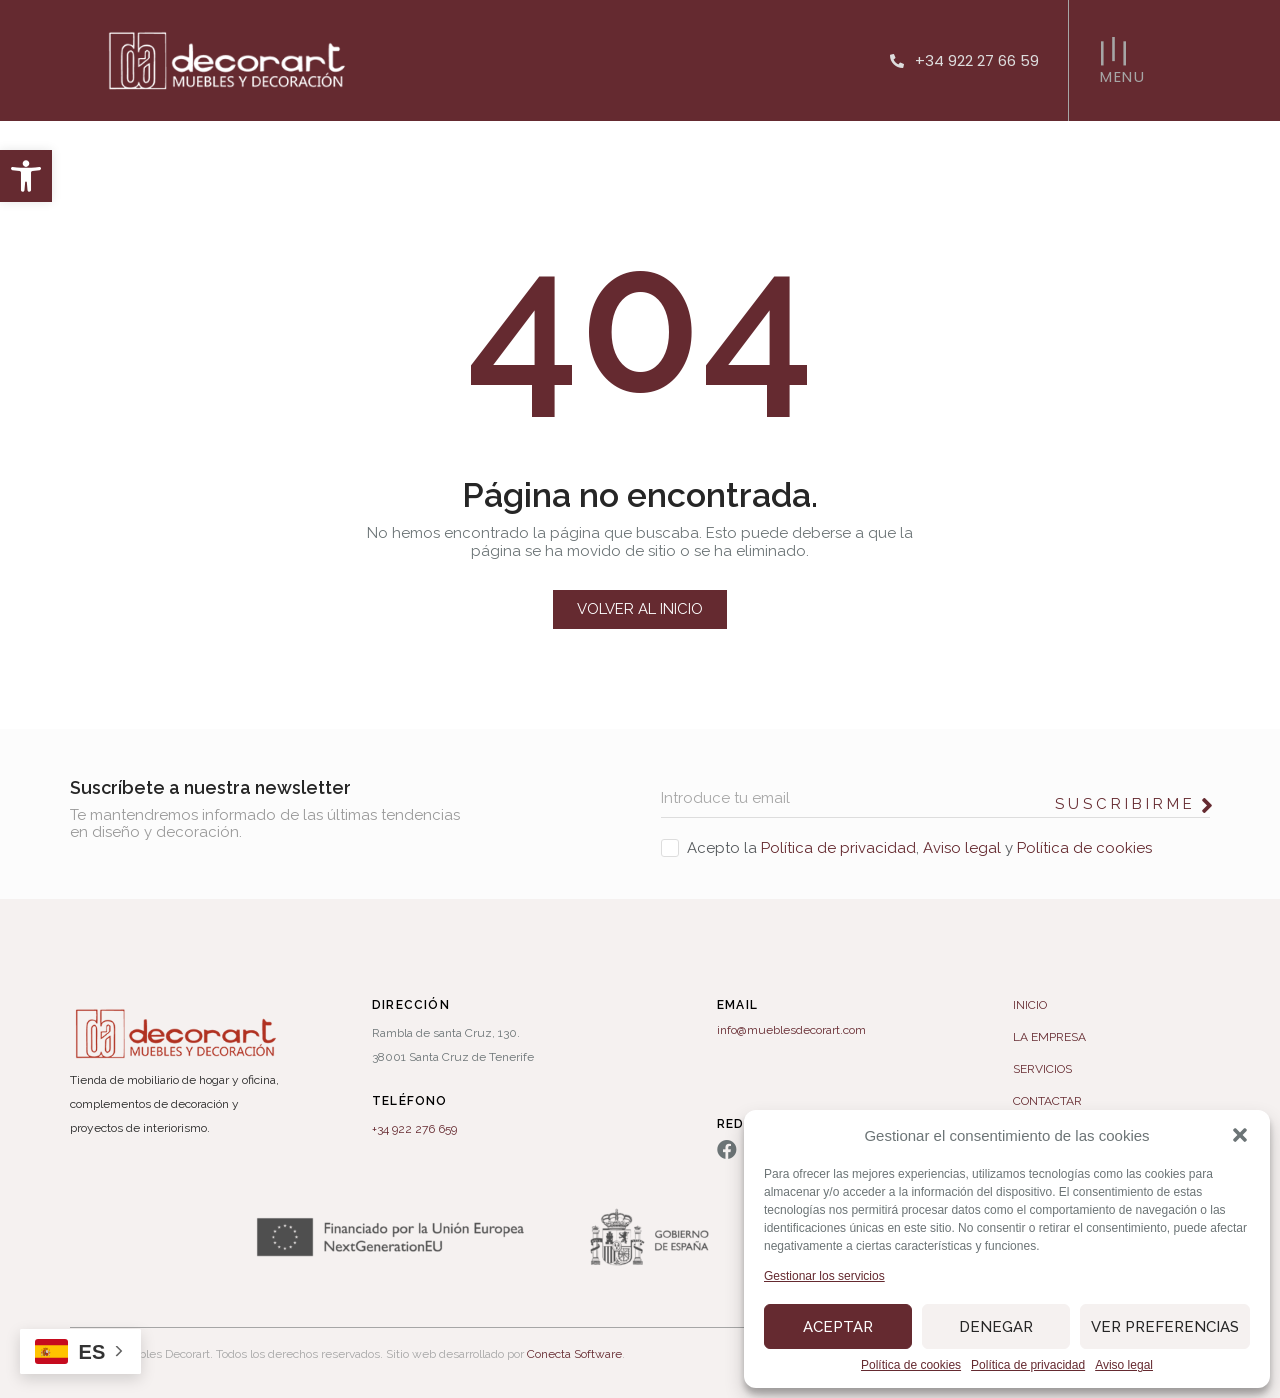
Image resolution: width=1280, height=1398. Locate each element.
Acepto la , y (919, 848)
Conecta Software (574, 1354)
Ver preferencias (1165, 1327)
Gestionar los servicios (824, 1276)
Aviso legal (1124, 1365)
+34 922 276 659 (414, 1129)
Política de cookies (911, 1365)
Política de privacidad (1028, 1365)
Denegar (996, 1327)
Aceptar (838, 1327)
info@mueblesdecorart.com (791, 1030)
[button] (26, 176)
